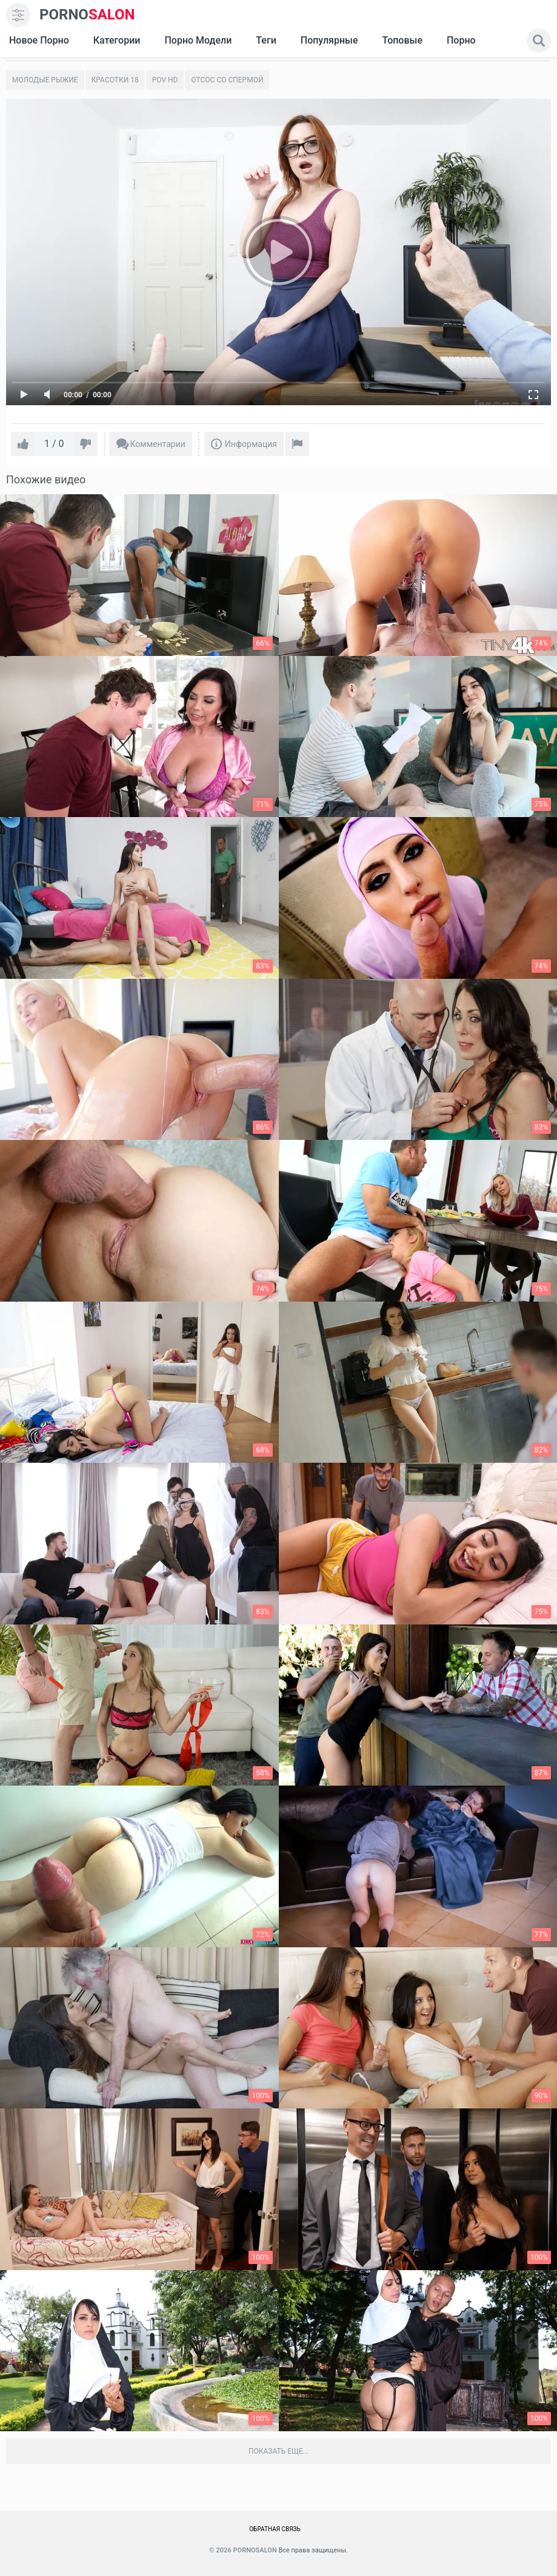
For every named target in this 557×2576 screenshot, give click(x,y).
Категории (117, 40)
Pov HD (165, 80)
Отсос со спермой (227, 80)
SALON (87, 15)
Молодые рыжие (45, 80)
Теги (266, 40)
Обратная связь (275, 2529)
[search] (539, 40)
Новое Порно (39, 40)
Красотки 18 (115, 80)
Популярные (329, 40)
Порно (461, 40)
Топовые (402, 40)
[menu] (18, 15)
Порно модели (198, 40)
